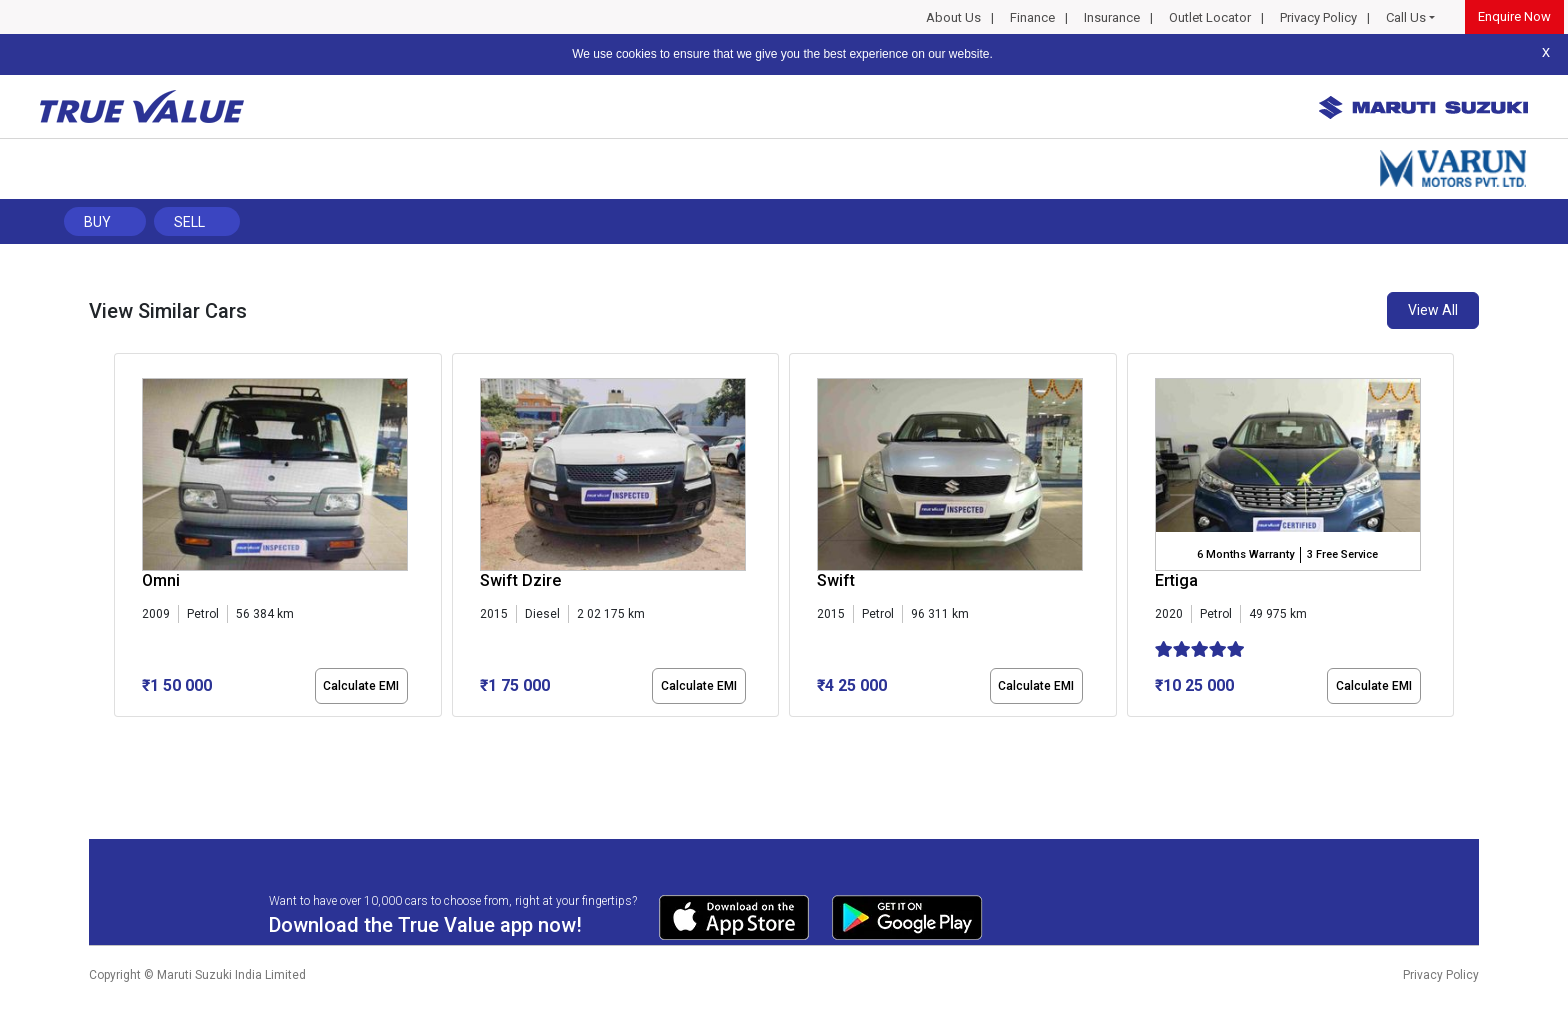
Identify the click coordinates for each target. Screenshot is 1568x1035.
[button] (120, 734)
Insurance (1112, 17)
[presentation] (124, 539)
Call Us (1406, 17)
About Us (953, 17)
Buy (97, 222)
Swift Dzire (520, 580)
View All (1433, 310)
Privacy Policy (1318, 17)
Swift (836, 580)
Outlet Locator (1210, 17)
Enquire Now (1514, 16)
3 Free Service (1342, 554)
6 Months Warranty (1245, 554)
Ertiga (1176, 580)
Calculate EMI (361, 686)
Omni (161, 580)
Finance (1032, 17)
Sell (189, 222)
